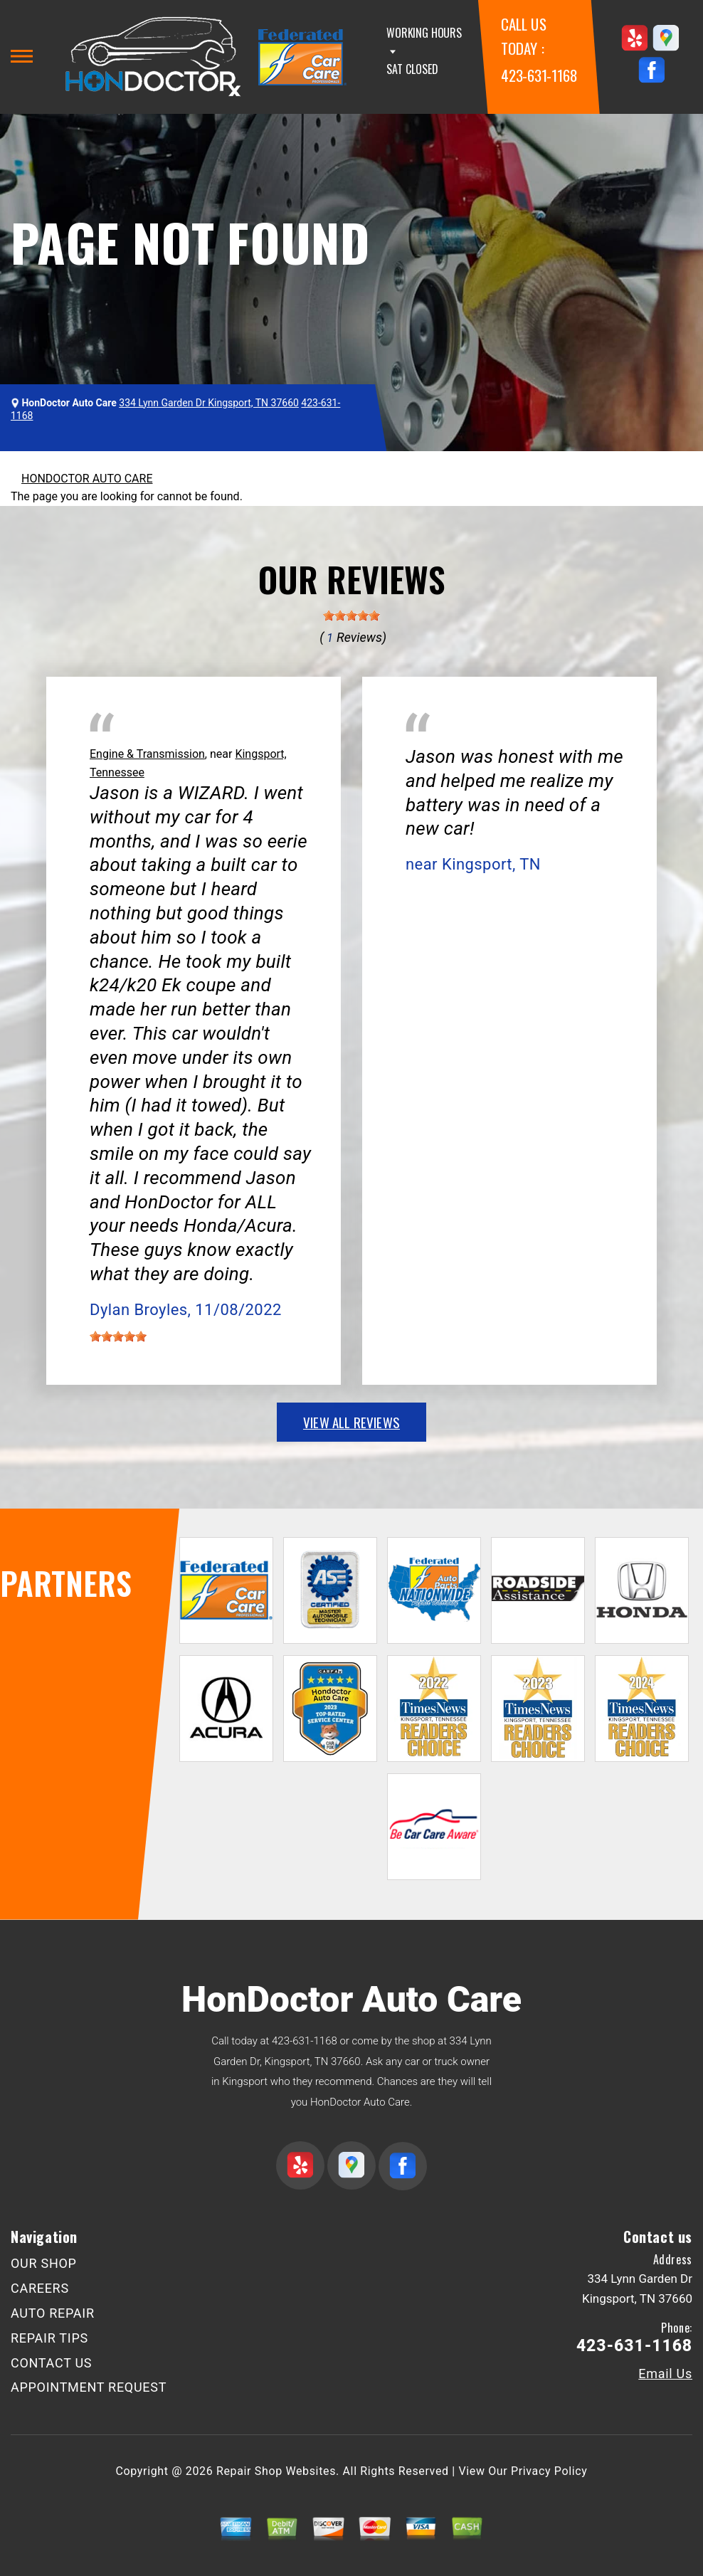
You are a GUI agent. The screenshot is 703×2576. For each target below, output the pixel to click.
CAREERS (40, 2288)
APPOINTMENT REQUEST (88, 2387)
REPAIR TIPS (49, 2337)
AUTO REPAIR (53, 2313)
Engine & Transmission (147, 754)
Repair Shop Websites (276, 2471)
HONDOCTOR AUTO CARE (86, 478)
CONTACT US (51, 2362)
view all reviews (351, 1422)
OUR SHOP (44, 2263)
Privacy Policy (549, 2471)
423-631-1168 (539, 75)
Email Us (665, 2374)
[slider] (351, 615)
